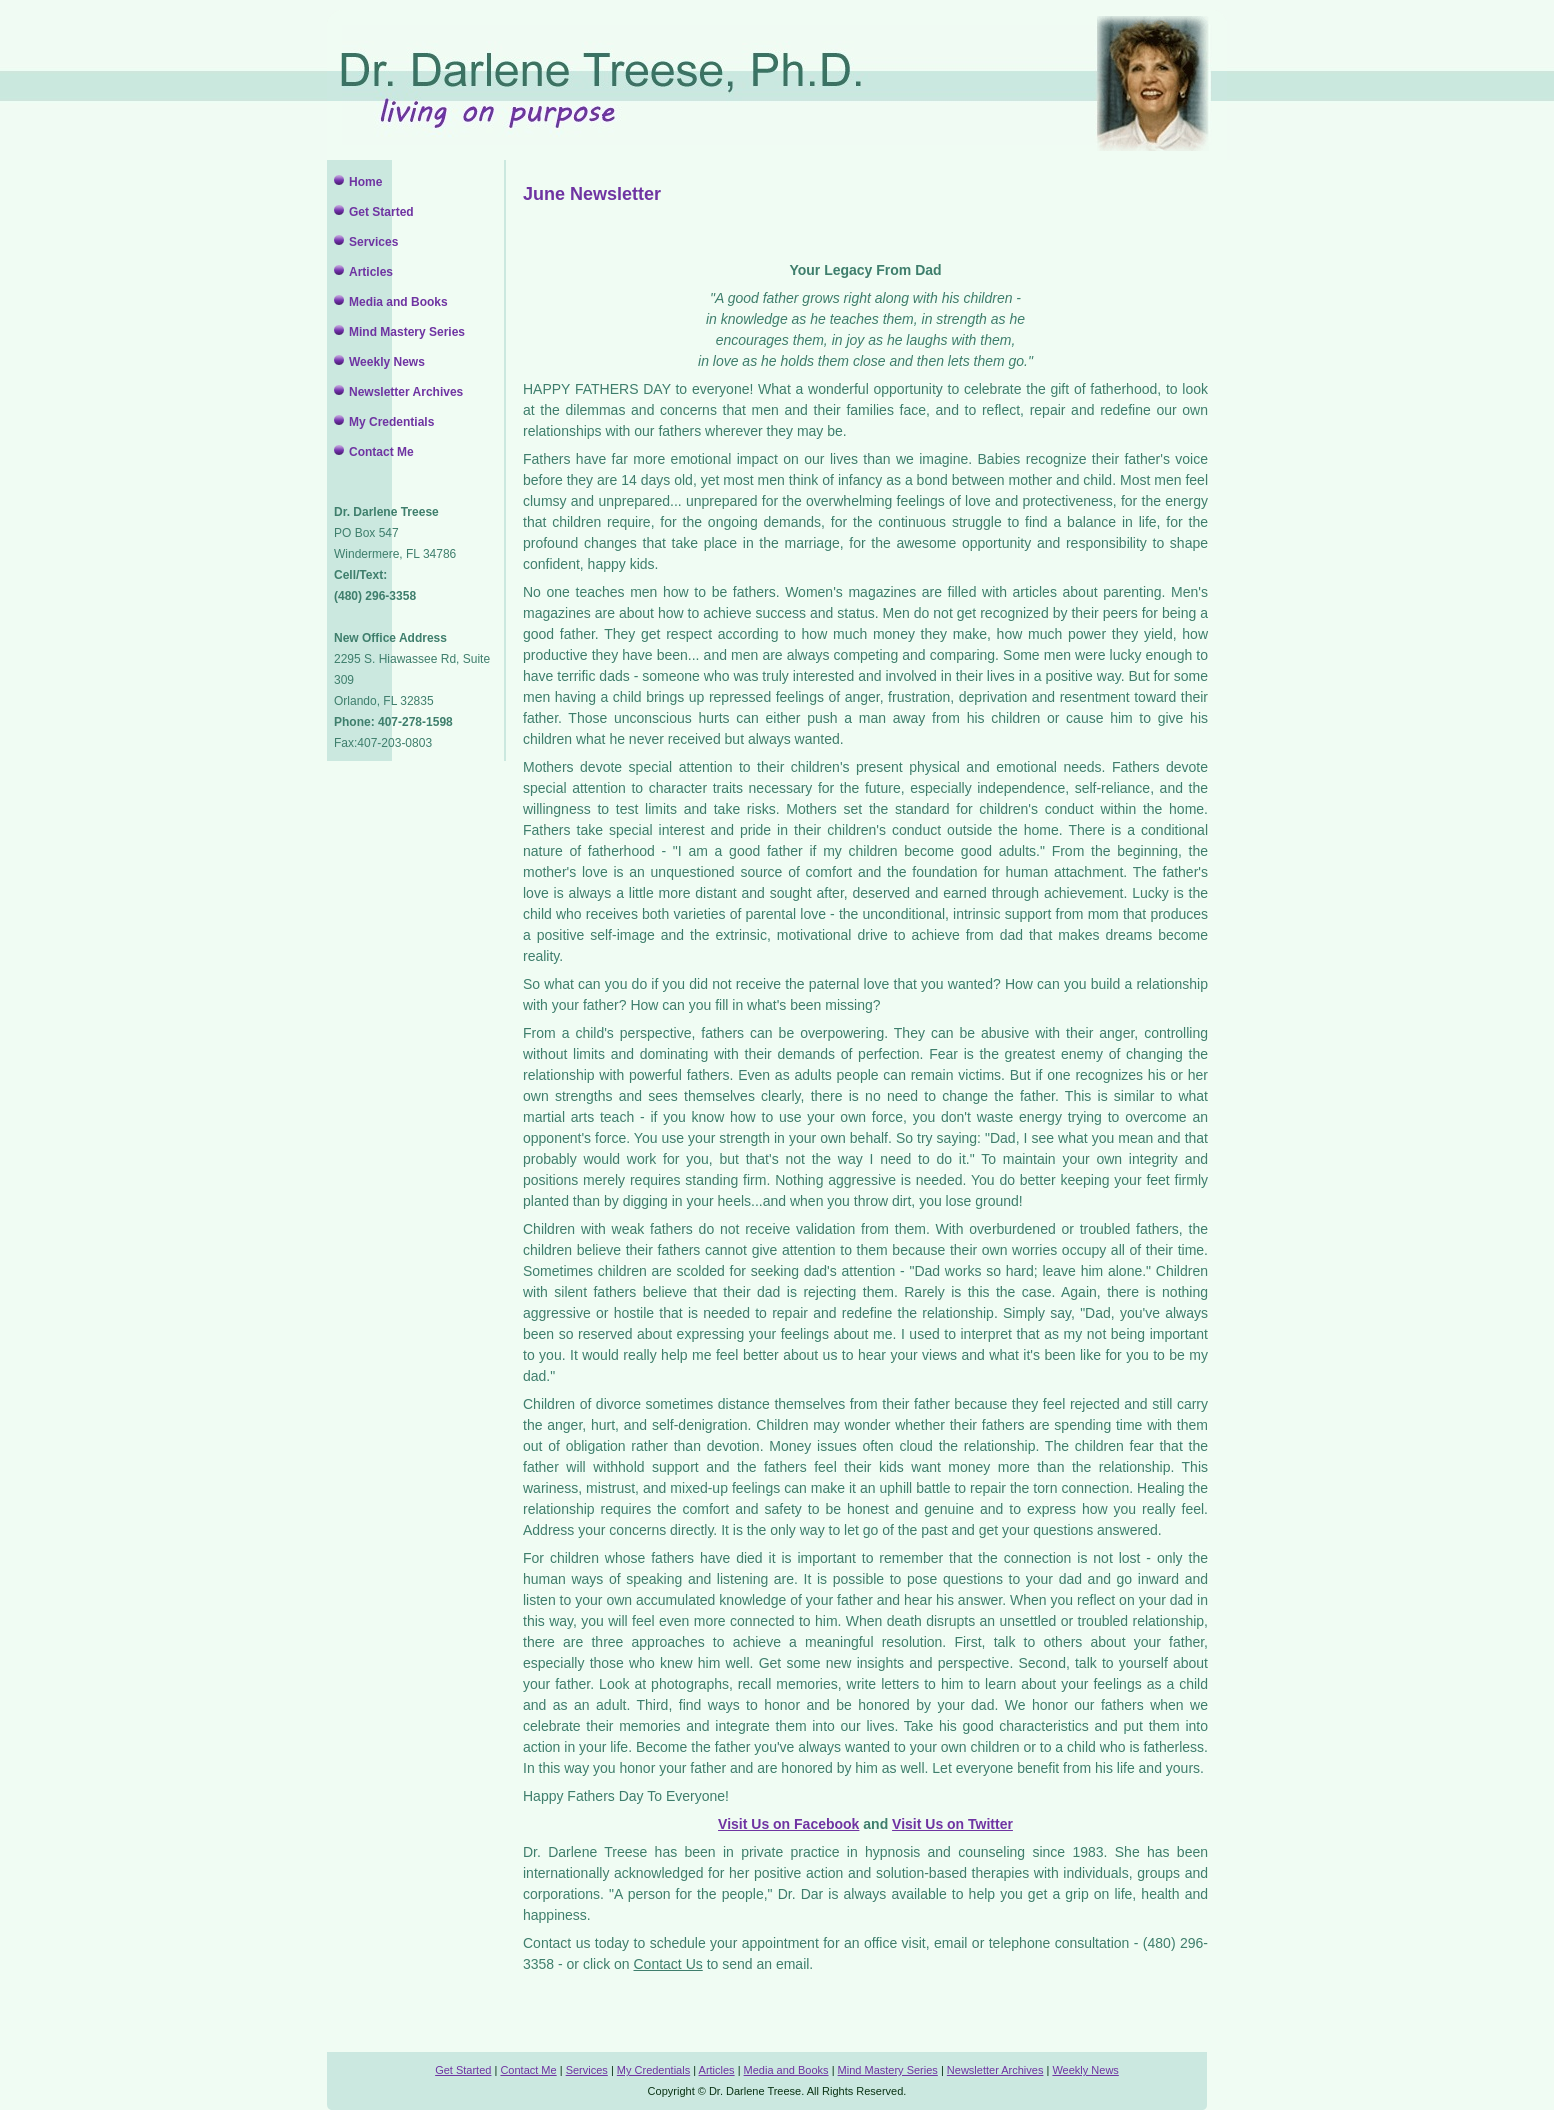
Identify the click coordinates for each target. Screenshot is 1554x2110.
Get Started (381, 212)
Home (365, 182)
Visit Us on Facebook (788, 1824)
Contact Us (668, 1964)
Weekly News (387, 362)
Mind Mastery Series (407, 332)
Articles (371, 272)
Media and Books (398, 302)
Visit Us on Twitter (952, 1824)
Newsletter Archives (406, 392)
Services (373, 242)
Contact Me (381, 452)
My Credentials (391, 422)
